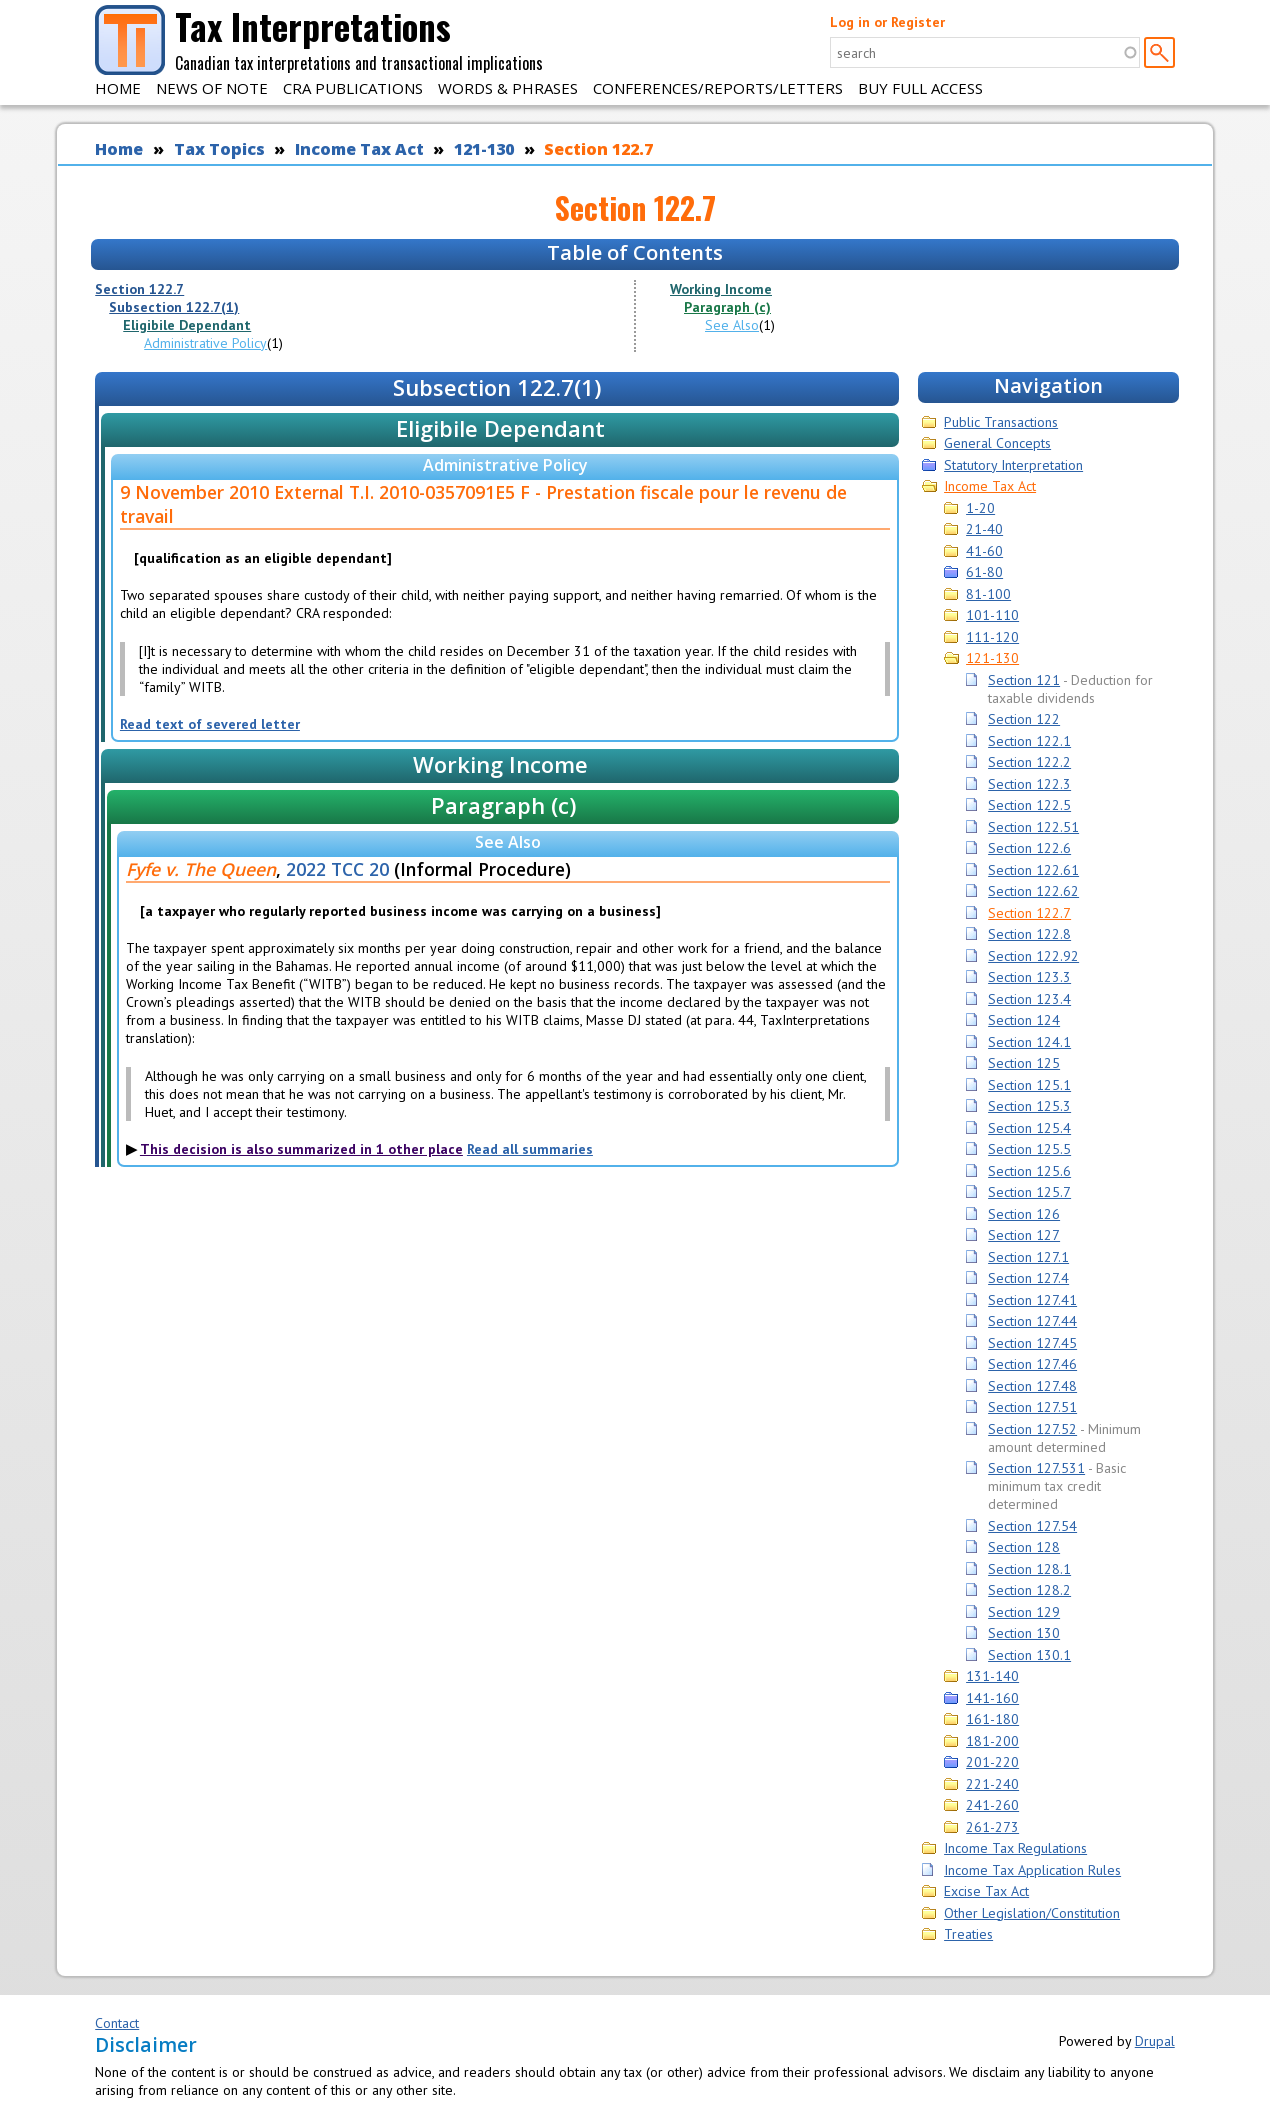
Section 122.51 (1033, 827)
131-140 (992, 1676)
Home (118, 88)
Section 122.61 (1033, 870)
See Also (732, 325)
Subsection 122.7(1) (174, 307)
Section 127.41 (1032, 1300)
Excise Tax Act (986, 1891)
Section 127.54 (1032, 1526)
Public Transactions (1001, 422)
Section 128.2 (1029, 1590)
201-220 (992, 1762)
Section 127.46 (1032, 1364)
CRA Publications (353, 88)
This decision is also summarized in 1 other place (301, 1149)
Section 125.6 (1029, 1171)
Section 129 (1024, 1612)
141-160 (992, 1698)
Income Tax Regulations (1015, 1848)
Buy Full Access (920, 88)
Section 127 (1024, 1235)
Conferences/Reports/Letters (718, 88)
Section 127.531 (1036, 1468)
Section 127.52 (1032, 1429)
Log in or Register (887, 22)
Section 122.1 (1029, 741)
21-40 (984, 529)
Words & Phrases (508, 88)
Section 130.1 (1029, 1655)
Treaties (968, 1934)
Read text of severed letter (210, 724)
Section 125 (1024, 1063)
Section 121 (1024, 680)
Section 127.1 (1028, 1257)
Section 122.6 (1029, 848)
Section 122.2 (1029, 762)
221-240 (992, 1784)
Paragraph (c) (727, 307)
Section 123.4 (1029, 999)
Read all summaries (530, 1149)
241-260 (992, 1805)
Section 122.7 (598, 149)
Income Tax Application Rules (1032, 1870)
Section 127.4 (1028, 1278)
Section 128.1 (1029, 1569)
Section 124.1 (1029, 1042)
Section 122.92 (1033, 956)
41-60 (984, 551)
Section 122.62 (1033, 891)
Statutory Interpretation (1013, 465)
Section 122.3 (1029, 784)
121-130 (484, 149)
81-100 (988, 594)
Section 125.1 (1029, 1085)
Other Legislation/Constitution (1032, 1913)
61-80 (984, 572)
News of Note (212, 88)
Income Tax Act (359, 149)
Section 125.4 (1029, 1128)
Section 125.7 (1029, 1192)
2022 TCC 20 (337, 869)
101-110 (992, 615)
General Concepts (997, 443)
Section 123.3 (1029, 977)
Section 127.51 (1032, 1407)
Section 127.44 (1032, 1321)
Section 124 (1024, 1020)
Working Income (721, 289)
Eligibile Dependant (187, 325)
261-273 (992, 1827)
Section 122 (1024, 719)
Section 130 (1024, 1633)
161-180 (992, 1719)
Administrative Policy (205, 343)
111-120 (992, 637)
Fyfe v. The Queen (201, 869)
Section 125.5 (1029, 1149)
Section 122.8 (1029, 934)
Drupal (1155, 2041)
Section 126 (1024, 1214)
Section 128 (1024, 1547)
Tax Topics (219, 149)
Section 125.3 (1029, 1106)
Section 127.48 (1032, 1386)
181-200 (992, 1741)
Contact (117, 2023)
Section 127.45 (1032, 1343)
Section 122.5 (1029, 805)
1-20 (980, 508)
